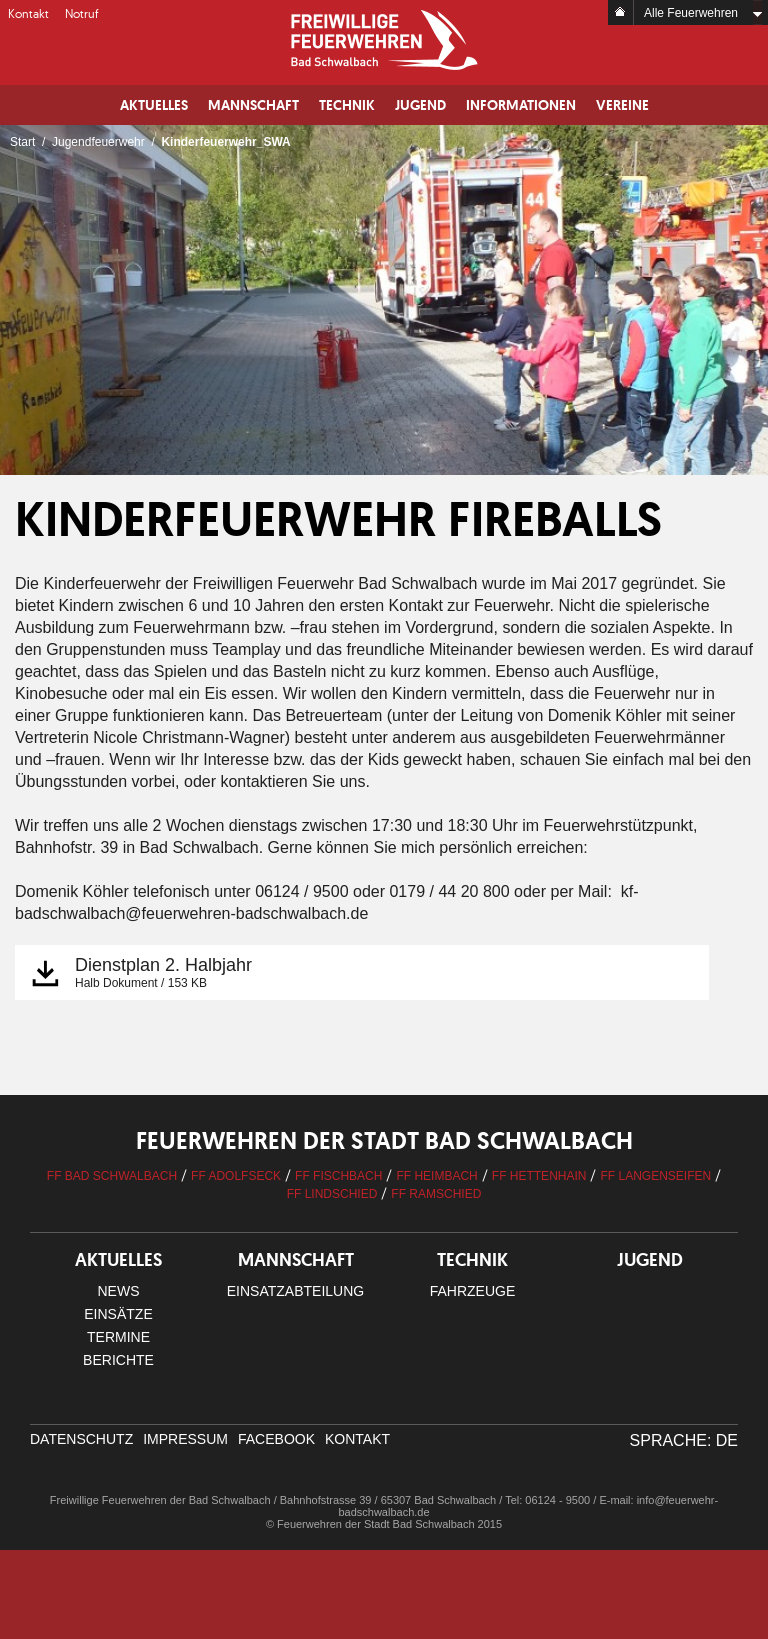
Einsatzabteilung (295, 1291)
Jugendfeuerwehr (98, 142)
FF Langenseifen (655, 1176)
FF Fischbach (338, 1176)
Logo (383, 40)
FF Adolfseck (236, 1176)
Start (22, 142)
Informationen (521, 105)
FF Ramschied (436, 1194)
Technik (347, 105)
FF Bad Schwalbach (112, 1176)
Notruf (82, 13)
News (119, 1291)
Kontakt (28, 13)
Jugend (420, 105)
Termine (118, 1337)
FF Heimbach (436, 1176)
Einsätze (118, 1314)
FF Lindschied (332, 1194)
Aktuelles (154, 105)
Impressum (185, 1439)
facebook (276, 1439)
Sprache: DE (684, 1440)
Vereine (622, 105)
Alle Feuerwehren (691, 13)
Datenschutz (81, 1439)
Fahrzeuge (473, 1291)
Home (621, 12)
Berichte (118, 1360)
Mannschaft (253, 105)
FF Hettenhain (539, 1176)
